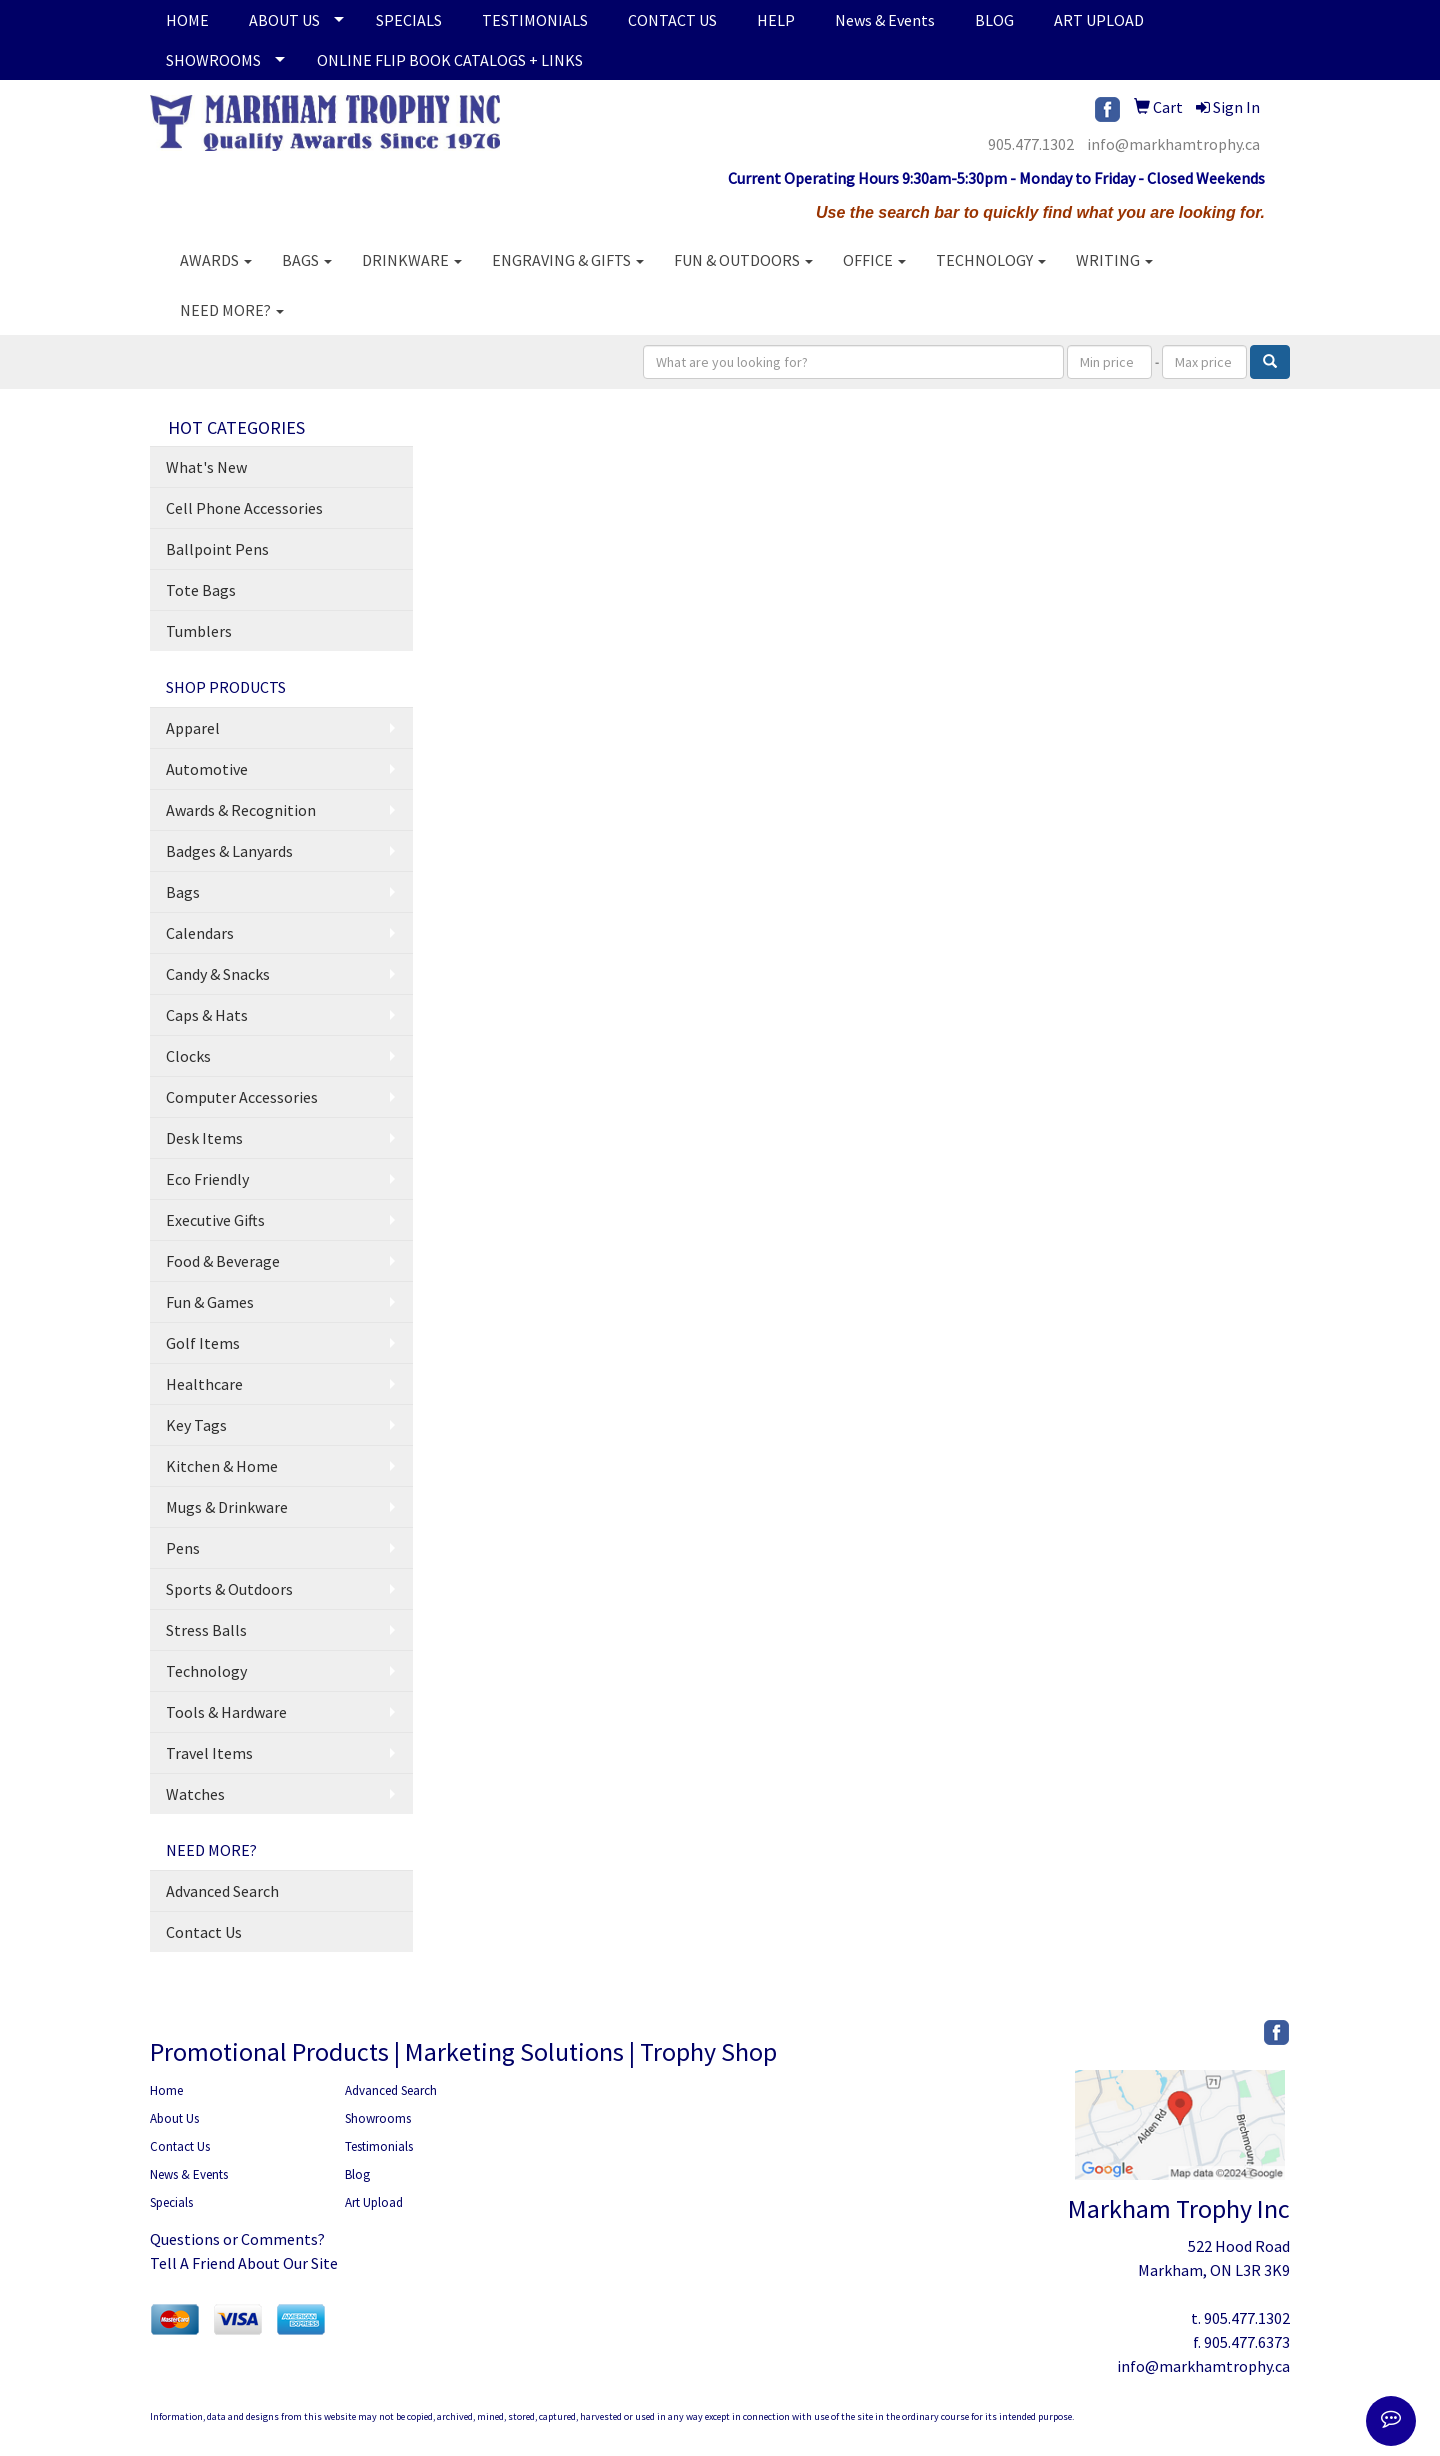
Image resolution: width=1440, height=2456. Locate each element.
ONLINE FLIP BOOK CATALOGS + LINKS (450, 60)
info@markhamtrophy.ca (1173, 144)
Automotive (207, 769)
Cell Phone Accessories (244, 508)
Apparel (193, 728)
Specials (171, 2202)
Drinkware (412, 260)
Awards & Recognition (241, 810)
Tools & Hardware (226, 1712)
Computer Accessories (242, 1097)
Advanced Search (222, 1891)
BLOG (994, 20)
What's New (206, 467)
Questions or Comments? (237, 2239)
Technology (991, 260)
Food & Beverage (223, 1261)
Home (166, 2090)
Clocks (188, 1056)
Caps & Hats (207, 1015)
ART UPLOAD (1099, 20)
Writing (1114, 260)
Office (874, 260)
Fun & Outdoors (743, 260)
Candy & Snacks (218, 974)
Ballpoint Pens (217, 549)
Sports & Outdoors (229, 1589)
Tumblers (199, 631)
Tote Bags (201, 590)
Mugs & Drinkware (227, 1507)
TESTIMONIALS (535, 20)
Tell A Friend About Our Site (244, 2263)
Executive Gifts (215, 1220)
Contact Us (204, 1932)
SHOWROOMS (213, 60)
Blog (357, 2174)
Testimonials (379, 2146)
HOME (187, 20)
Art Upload (374, 2202)
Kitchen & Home (222, 1466)
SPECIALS (409, 20)
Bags (307, 260)
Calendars (200, 933)
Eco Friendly (207, 1179)
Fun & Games (210, 1302)
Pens (183, 1548)
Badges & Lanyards (229, 851)
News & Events (885, 20)
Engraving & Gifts (568, 260)
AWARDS (216, 260)
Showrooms (378, 2118)
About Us (174, 2118)
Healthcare (204, 1384)
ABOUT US (284, 20)
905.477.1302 (1031, 144)
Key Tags (196, 1425)
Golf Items (203, 1343)
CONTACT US (672, 20)
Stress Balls (206, 1630)
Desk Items (204, 1138)
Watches (195, 1794)
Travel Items (209, 1753)
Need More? (232, 310)
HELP (776, 20)
